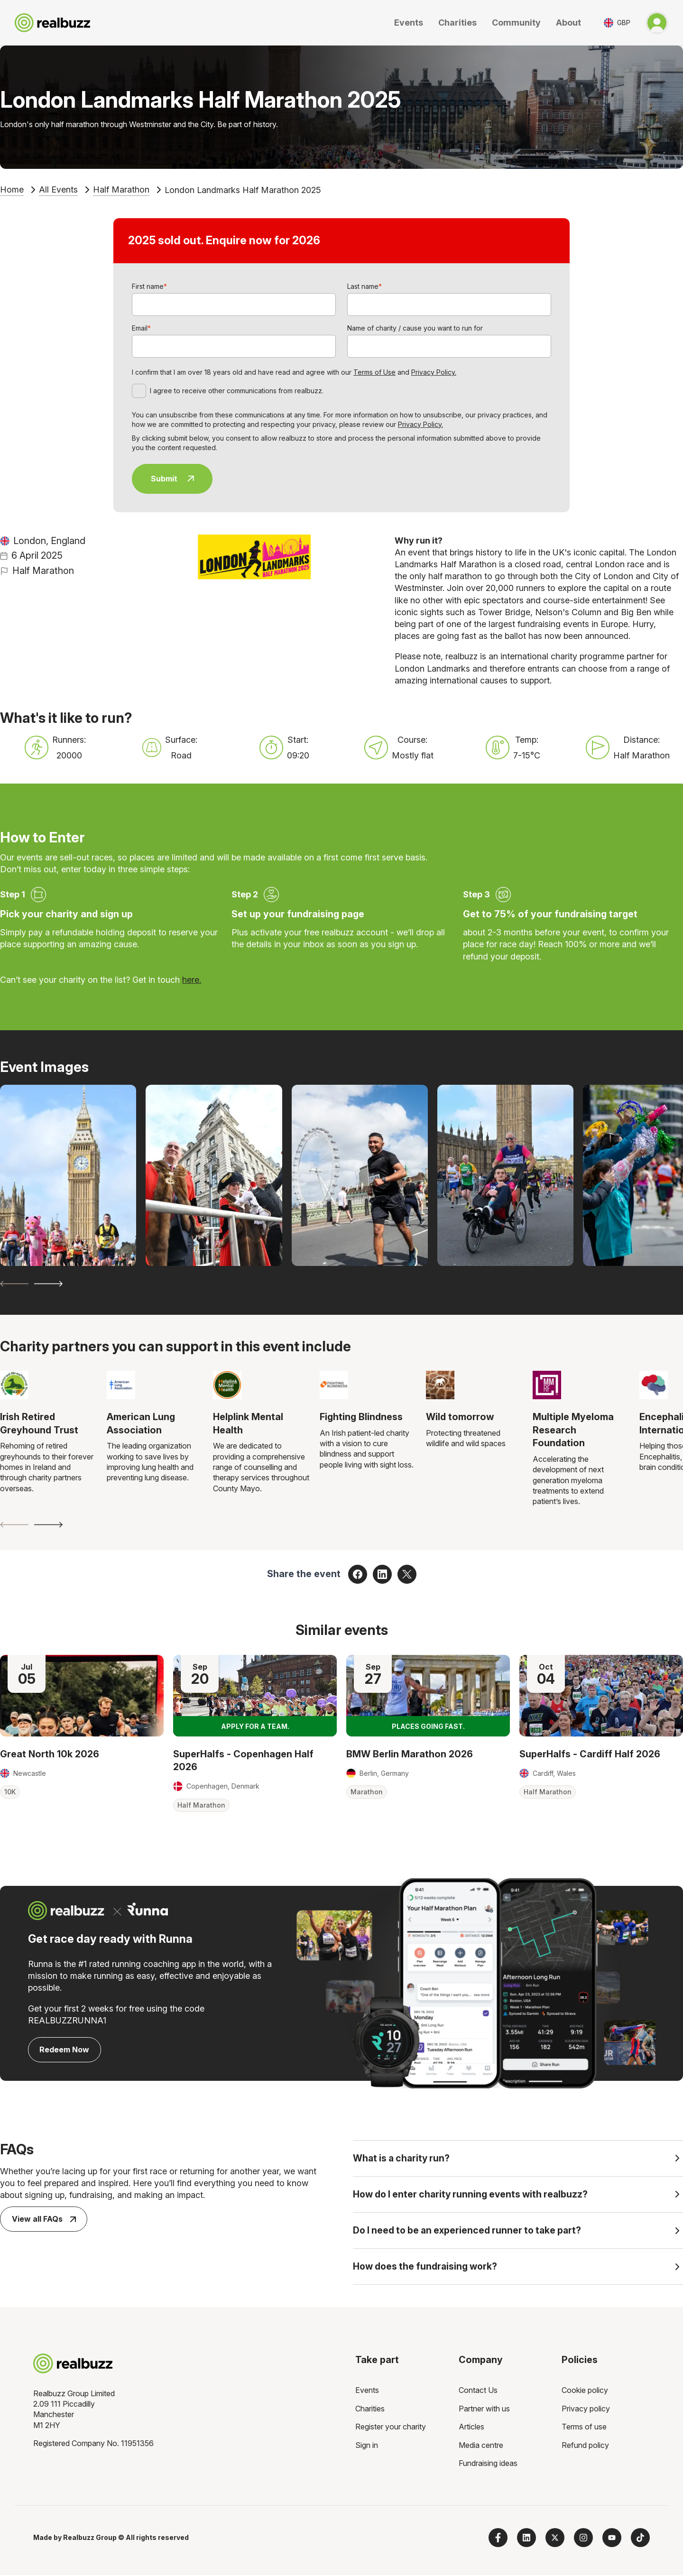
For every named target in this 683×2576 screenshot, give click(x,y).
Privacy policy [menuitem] (586, 2409)
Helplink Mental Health (248, 1423)
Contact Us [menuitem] (478, 2391)
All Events (58, 189)
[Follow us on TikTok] (640, 2538)
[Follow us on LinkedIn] (526, 2538)
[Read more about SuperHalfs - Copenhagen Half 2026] (255, 1696)
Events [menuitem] (367, 2391)
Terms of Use (374, 372)
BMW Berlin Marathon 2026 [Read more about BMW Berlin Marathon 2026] (409, 1754)
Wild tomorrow (460, 1416)
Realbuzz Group (90, 2539)
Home (12, 189)
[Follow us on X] (554, 2538)
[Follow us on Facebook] (498, 2538)
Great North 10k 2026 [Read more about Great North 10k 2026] (49, 1754)
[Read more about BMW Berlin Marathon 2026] (428, 1696)
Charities (457, 23)
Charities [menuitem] (370, 2409)
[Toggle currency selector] (617, 22)
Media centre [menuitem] (481, 2446)
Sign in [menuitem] (366, 2446)
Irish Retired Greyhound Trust (39, 1423)
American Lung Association (141, 1423)
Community (516, 23)
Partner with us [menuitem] (484, 2409)
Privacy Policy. (433, 372)
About (568, 23)
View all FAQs (44, 2219)
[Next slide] (48, 1284)
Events (408, 23)
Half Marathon (121, 189)
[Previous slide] (14, 1284)
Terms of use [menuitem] (584, 2427)
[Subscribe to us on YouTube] (611, 2538)
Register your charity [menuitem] (390, 2427)
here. (191, 980)
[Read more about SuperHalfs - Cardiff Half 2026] (601, 1696)
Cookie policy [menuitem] (585, 2391)
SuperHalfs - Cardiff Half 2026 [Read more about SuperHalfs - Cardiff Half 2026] (589, 1754)
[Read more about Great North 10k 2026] (82, 1696)
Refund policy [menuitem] (585, 2446)
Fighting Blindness (361, 1416)
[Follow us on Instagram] (583, 2538)
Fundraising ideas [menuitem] (488, 2464)
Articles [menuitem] (471, 2427)
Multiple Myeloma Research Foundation (573, 1430)
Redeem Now (64, 2049)
